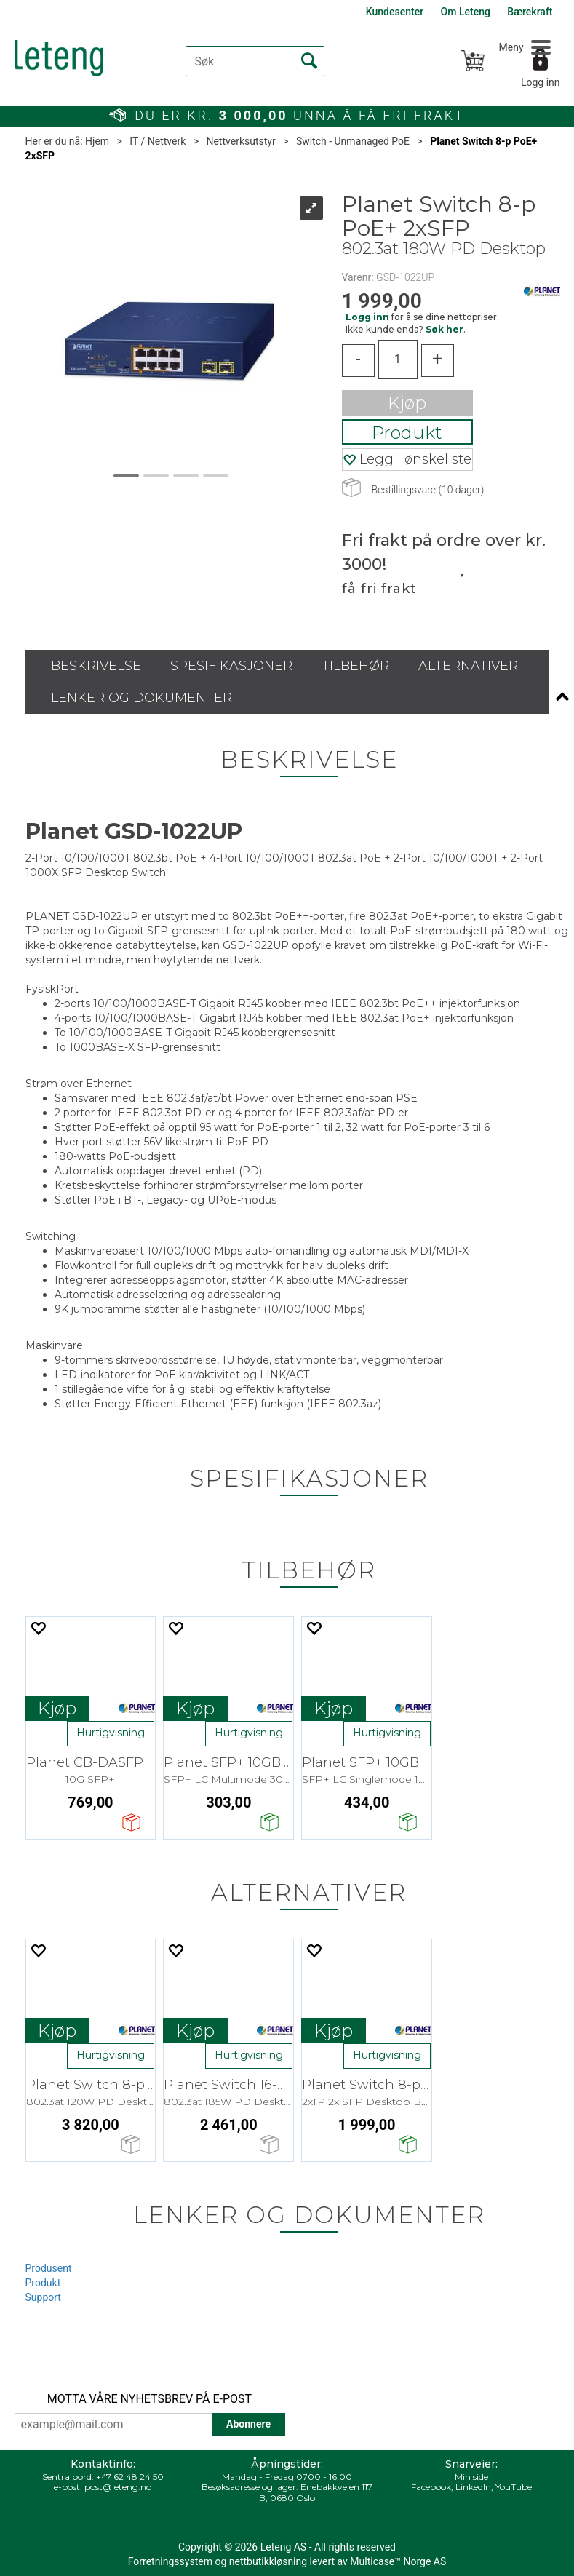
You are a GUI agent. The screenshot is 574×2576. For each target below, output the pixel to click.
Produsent (48, 2268)
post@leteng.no (117, 2486)
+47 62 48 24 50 (130, 2476)
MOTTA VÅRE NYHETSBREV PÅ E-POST (149, 2399)
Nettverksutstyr (240, 141)
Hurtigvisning (110, 1732)
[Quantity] (398, 359)
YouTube (513, 2486)
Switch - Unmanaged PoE (353, 141)
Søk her (444, 329)
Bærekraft (529, 11)
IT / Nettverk (157, 141)
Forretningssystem (170, 2561)
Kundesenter (394, 11)
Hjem (97, 141)
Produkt (407, 432)
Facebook (431, 2486)
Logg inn (540, 82)
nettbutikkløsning (268, 2561)
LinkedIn (473, 2486)
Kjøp (407, 402)
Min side (471, 2476)
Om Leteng (465, 11)
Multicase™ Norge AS (398, 2561)
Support (43, 2297)
